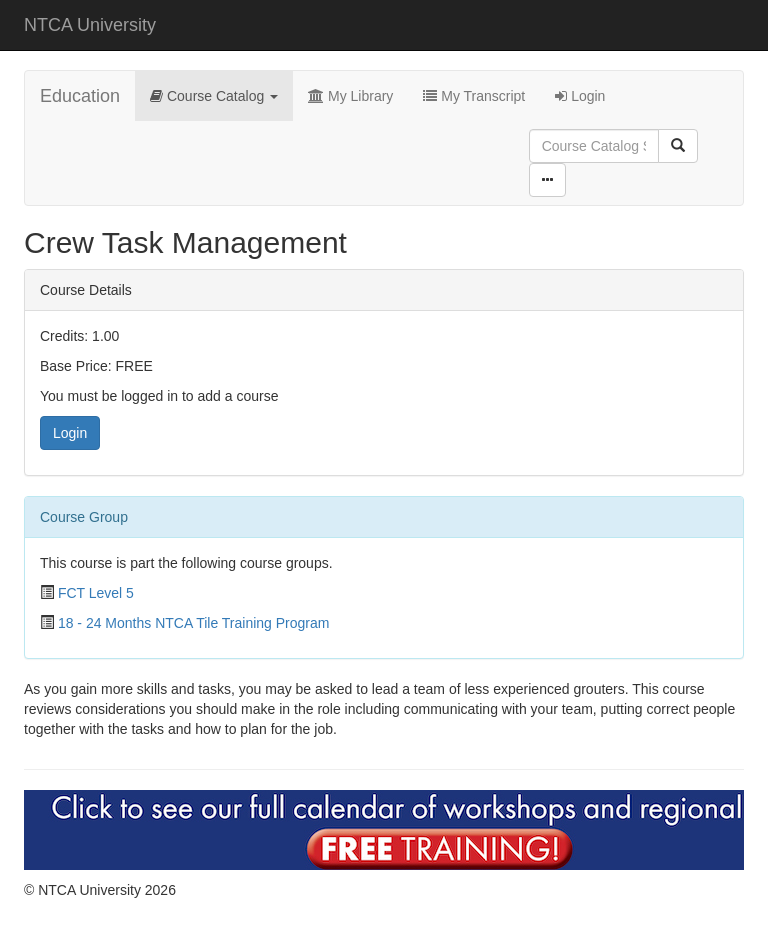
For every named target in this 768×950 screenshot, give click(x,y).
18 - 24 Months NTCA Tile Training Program (194, 623)
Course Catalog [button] (214, 96)
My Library (350, 96)
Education (80, 96)
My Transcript (474, 96)
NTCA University (90, 25)
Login (580, 96)
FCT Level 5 (96, 593)
